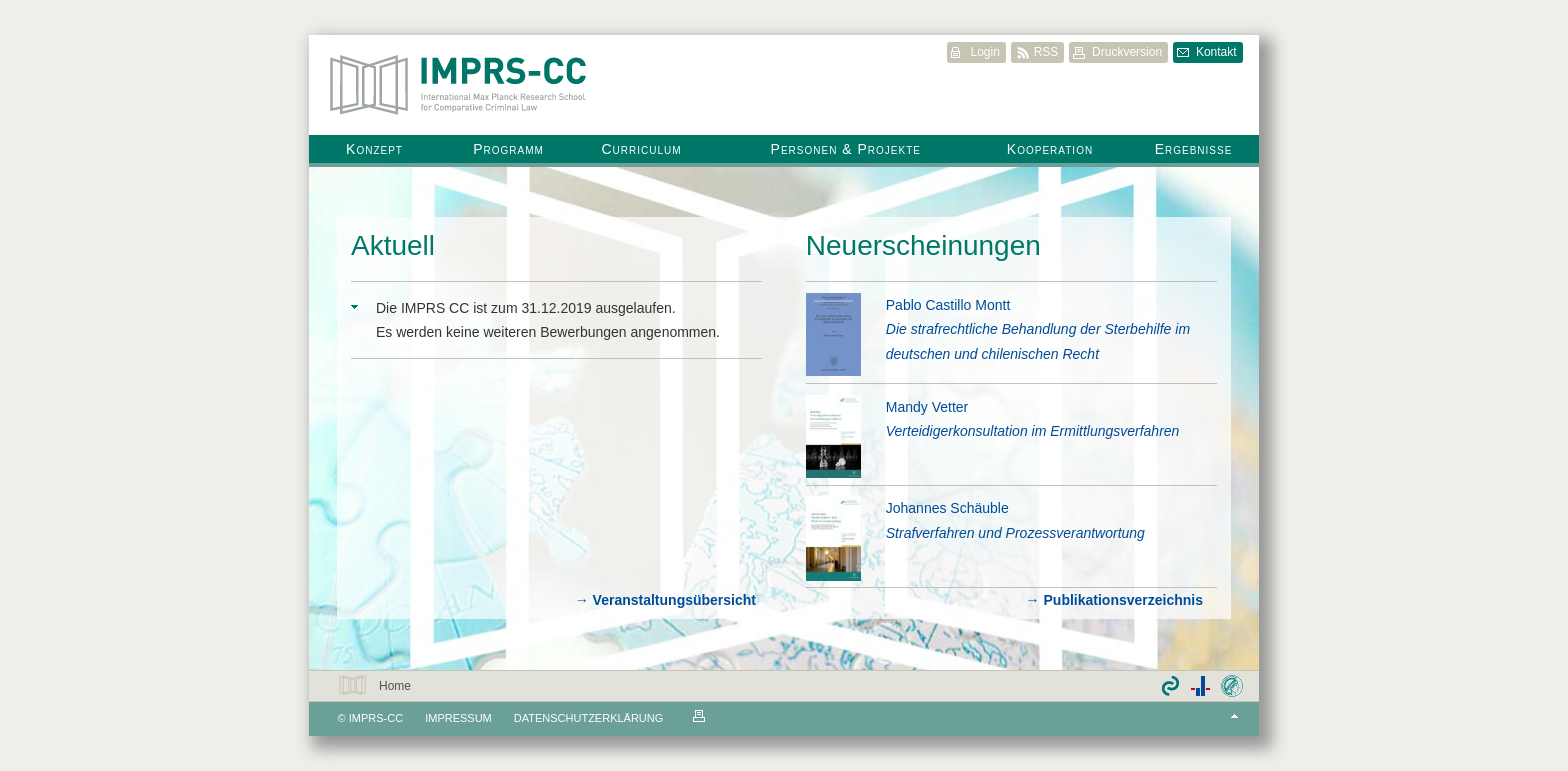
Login (984, 52)
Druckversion (1127, 52)
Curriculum (641, 149)
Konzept (374, 149)
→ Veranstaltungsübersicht (665, 600)
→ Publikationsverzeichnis (1114, 600)
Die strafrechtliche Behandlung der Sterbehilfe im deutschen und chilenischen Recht (1038, 341)
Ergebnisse (1194, 149)
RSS (1046, 52)
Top (1234, 716)
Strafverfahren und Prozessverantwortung (1015, 533)
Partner (1200, 686)
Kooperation (1050, 149)
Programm (508, 149)
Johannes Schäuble (947, 508)
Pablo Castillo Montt (948, 305)
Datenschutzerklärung (589, 718)
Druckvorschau (698, 716)
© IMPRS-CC (371, 718)
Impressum (458, 718)
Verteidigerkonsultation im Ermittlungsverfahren (1033, 431)
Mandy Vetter (927, 407)
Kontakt (1216, 52)
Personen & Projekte (846, 149)
